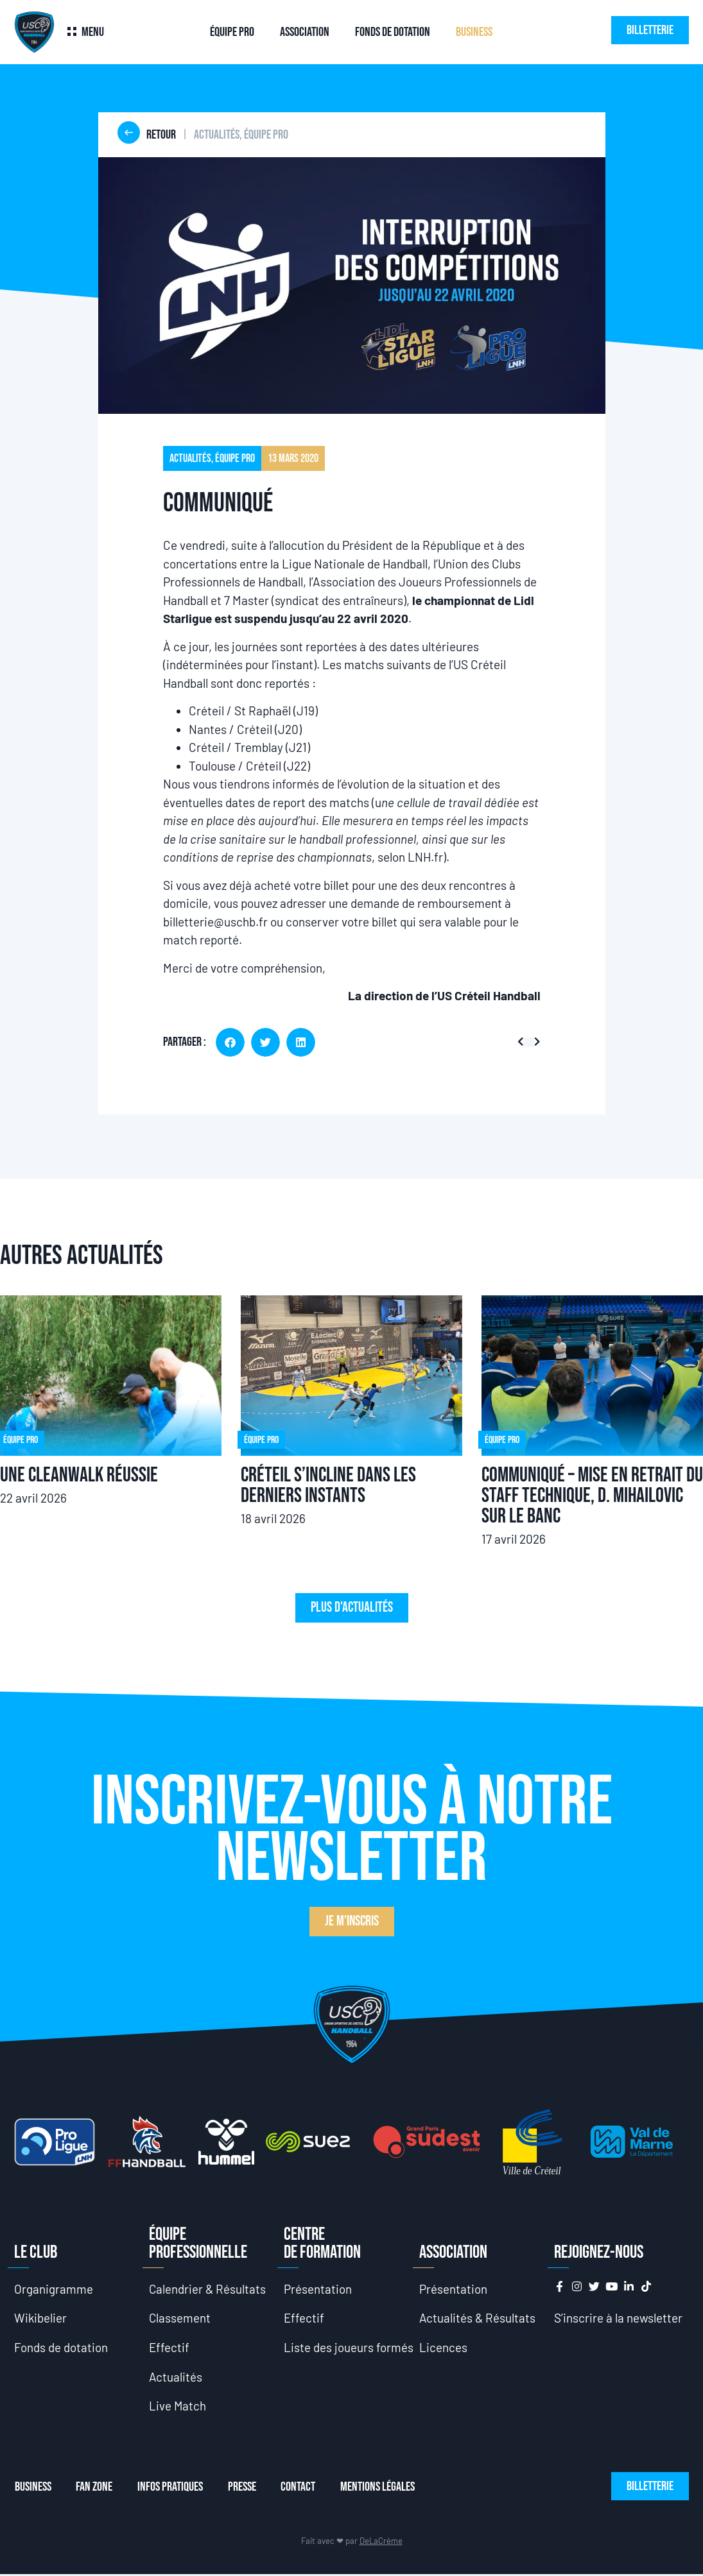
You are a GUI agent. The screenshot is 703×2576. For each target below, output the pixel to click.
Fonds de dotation (392, 32)
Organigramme (53, 2289)
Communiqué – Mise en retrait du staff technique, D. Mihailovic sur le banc (592, 1496)
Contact (301, 2488)
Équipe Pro (232, 32)
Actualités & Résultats (478, 2318)
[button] (230, 1042)
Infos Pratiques (171, 2488)
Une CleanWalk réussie (79, 1475)
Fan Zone (94, 2488)
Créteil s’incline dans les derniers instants (328, 1485)
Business (474, 32)
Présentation (318, 2289)
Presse (244, 2488)
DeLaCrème (381, 2542)
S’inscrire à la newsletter (618, 2317)
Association (304, 32)
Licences (443, 2348)
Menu (93, 32)
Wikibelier (40, 2318)
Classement (180, 2318)
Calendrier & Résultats (208, 2289)
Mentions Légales (381, 2488)
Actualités (176, 2377)
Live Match (178, 2407)
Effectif (169, 2348)
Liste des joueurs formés (348, 2348)
